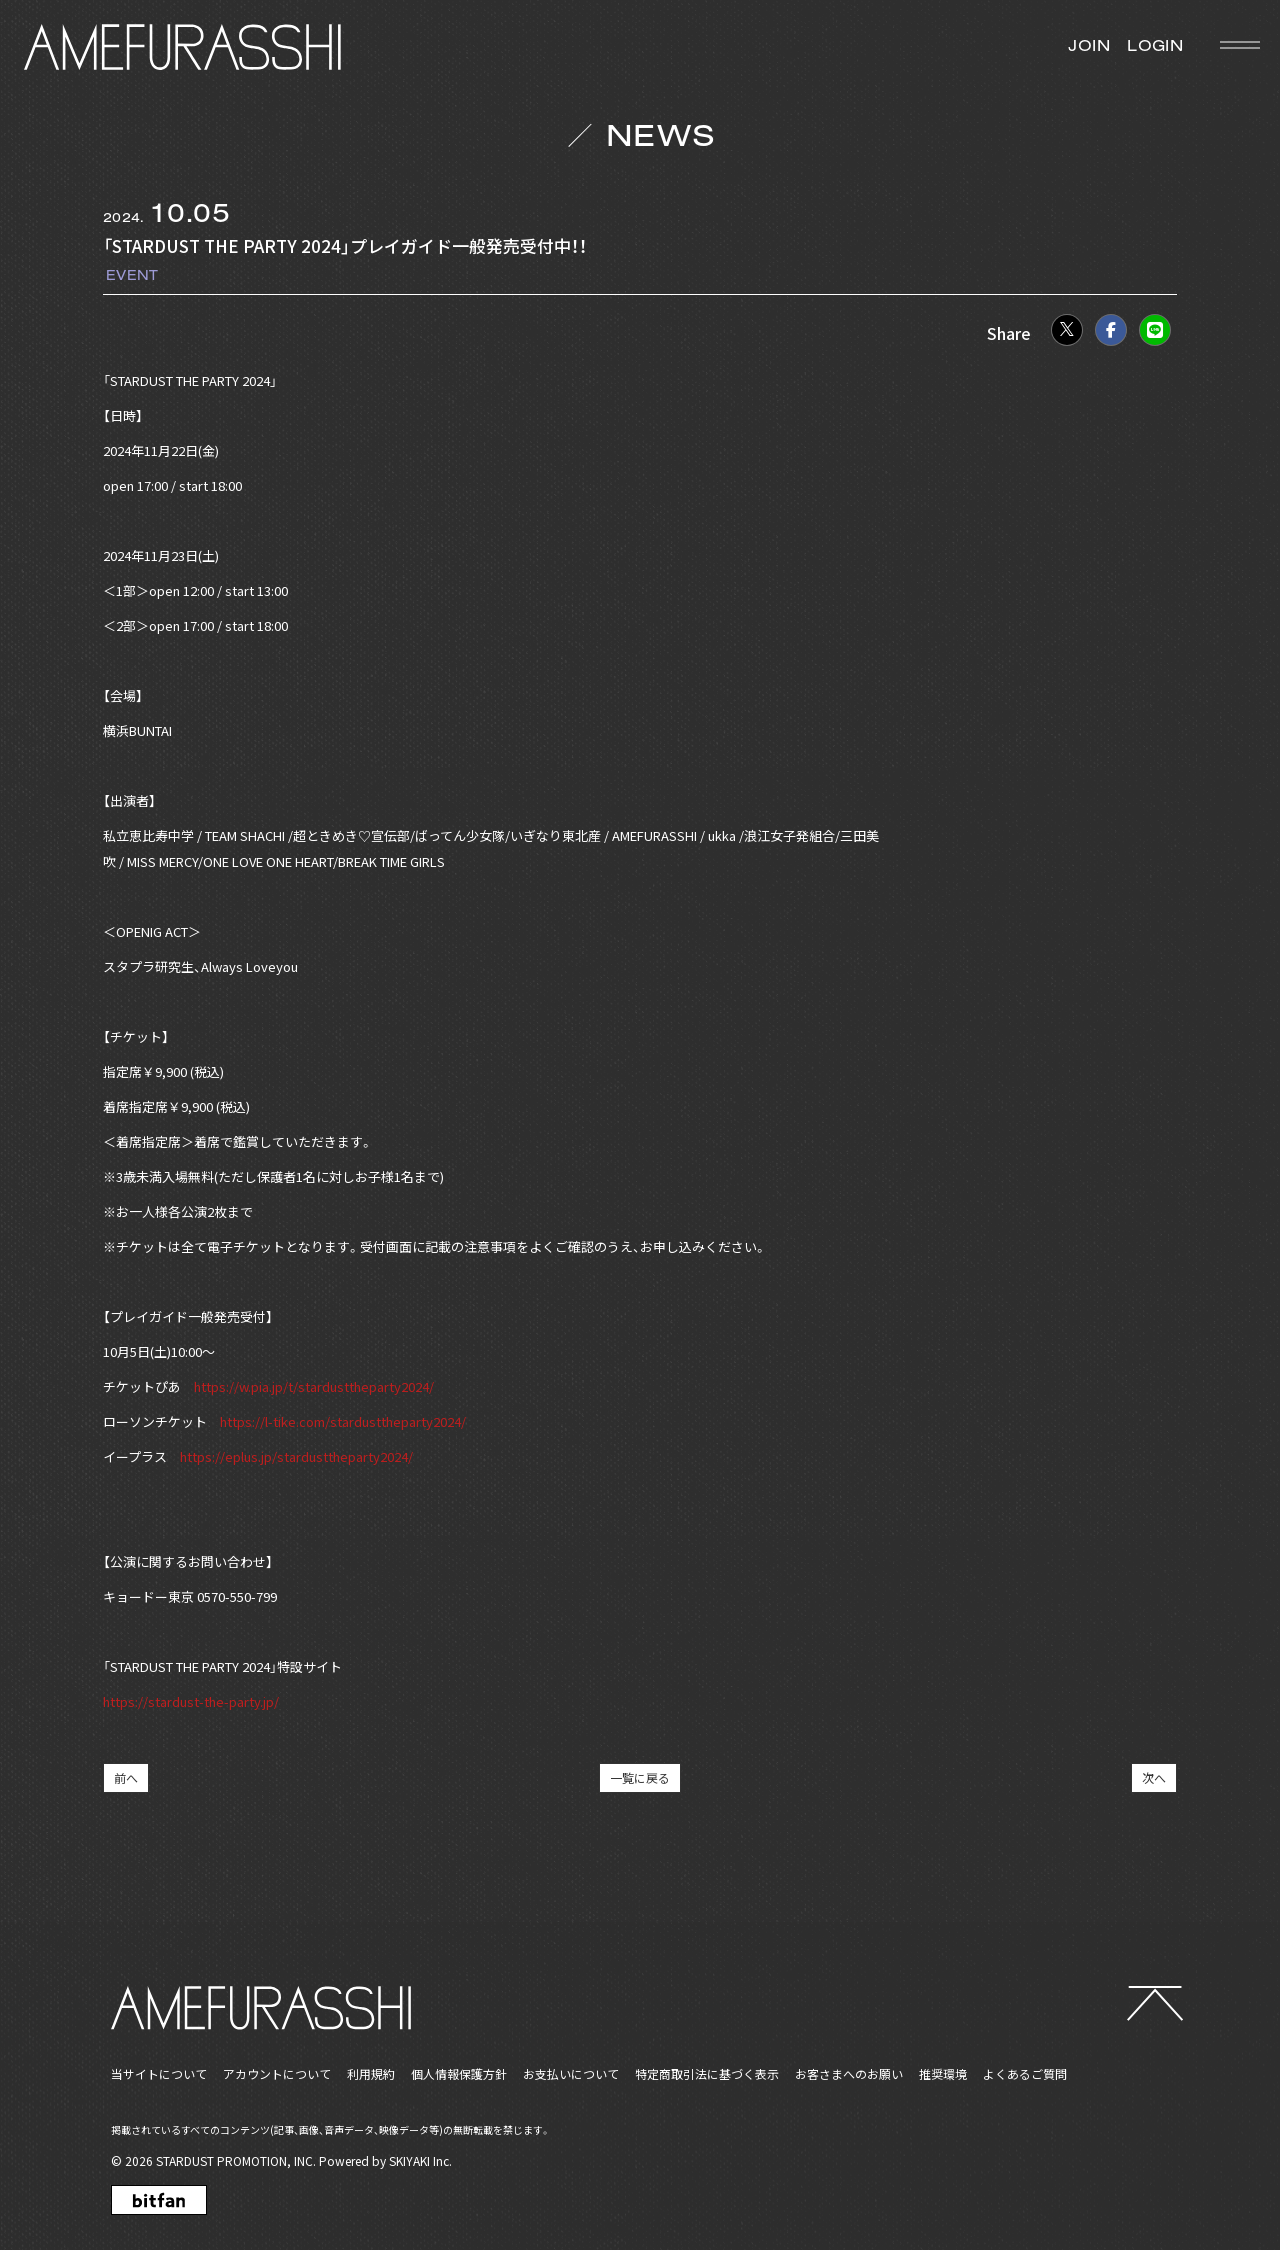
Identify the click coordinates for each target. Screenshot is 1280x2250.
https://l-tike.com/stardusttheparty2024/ (343, 1421)
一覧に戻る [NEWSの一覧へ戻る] (640, 1777)
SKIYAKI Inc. (420, 2160)
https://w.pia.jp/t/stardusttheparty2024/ (314, 1386)
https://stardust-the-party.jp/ (191, 1701)
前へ (126, 1777)
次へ (1154, 1777)
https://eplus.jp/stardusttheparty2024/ (296, 1456)
